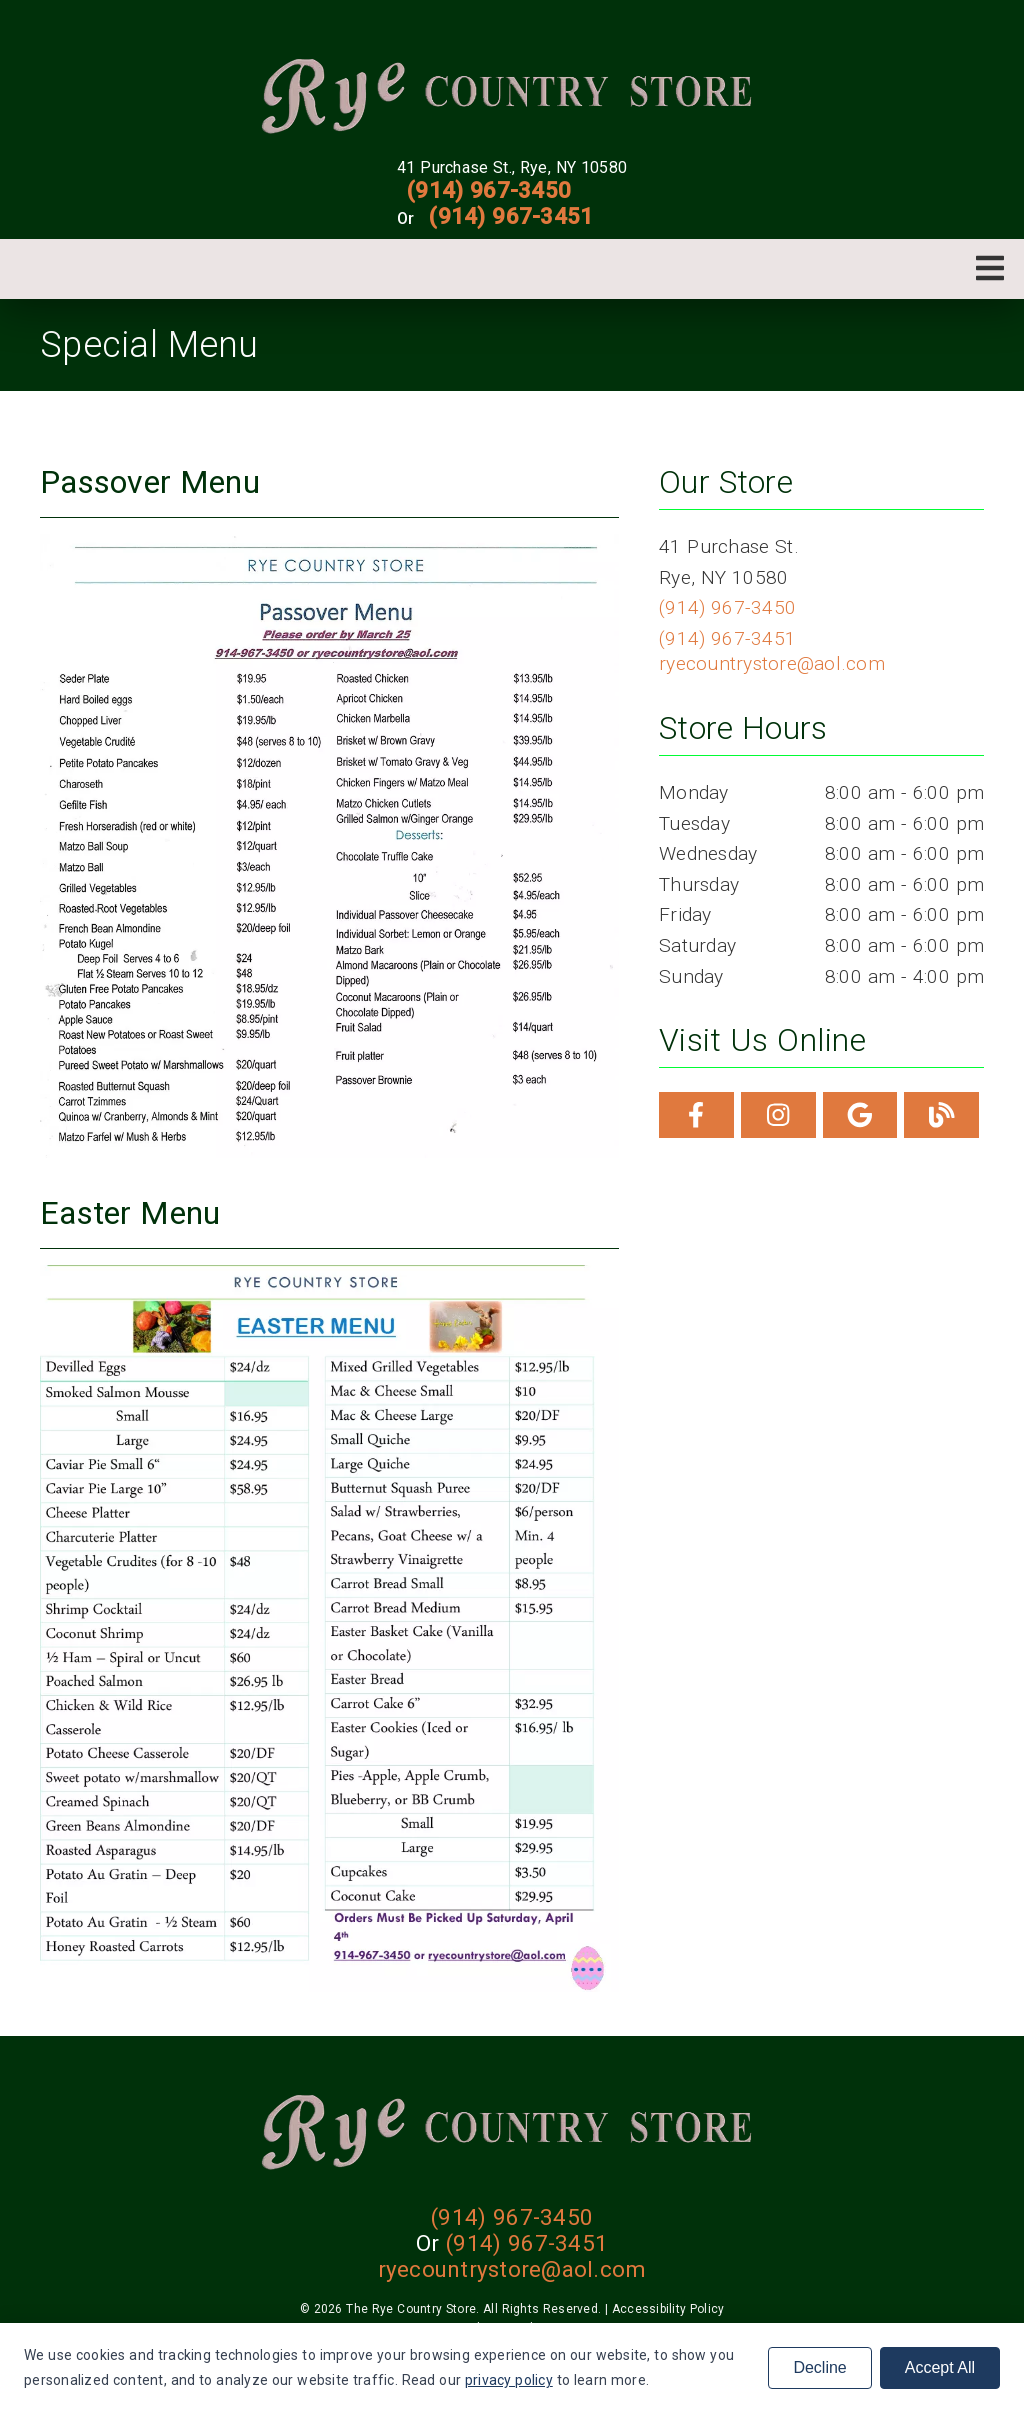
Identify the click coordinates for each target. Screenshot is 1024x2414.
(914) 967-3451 (511, 216)
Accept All (940, 2367)
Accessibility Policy (668, 2309)
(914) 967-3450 (489, 190)
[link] (512, 94)
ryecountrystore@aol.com (772, 663)
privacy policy (509, 2380)
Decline (819, 2367)
